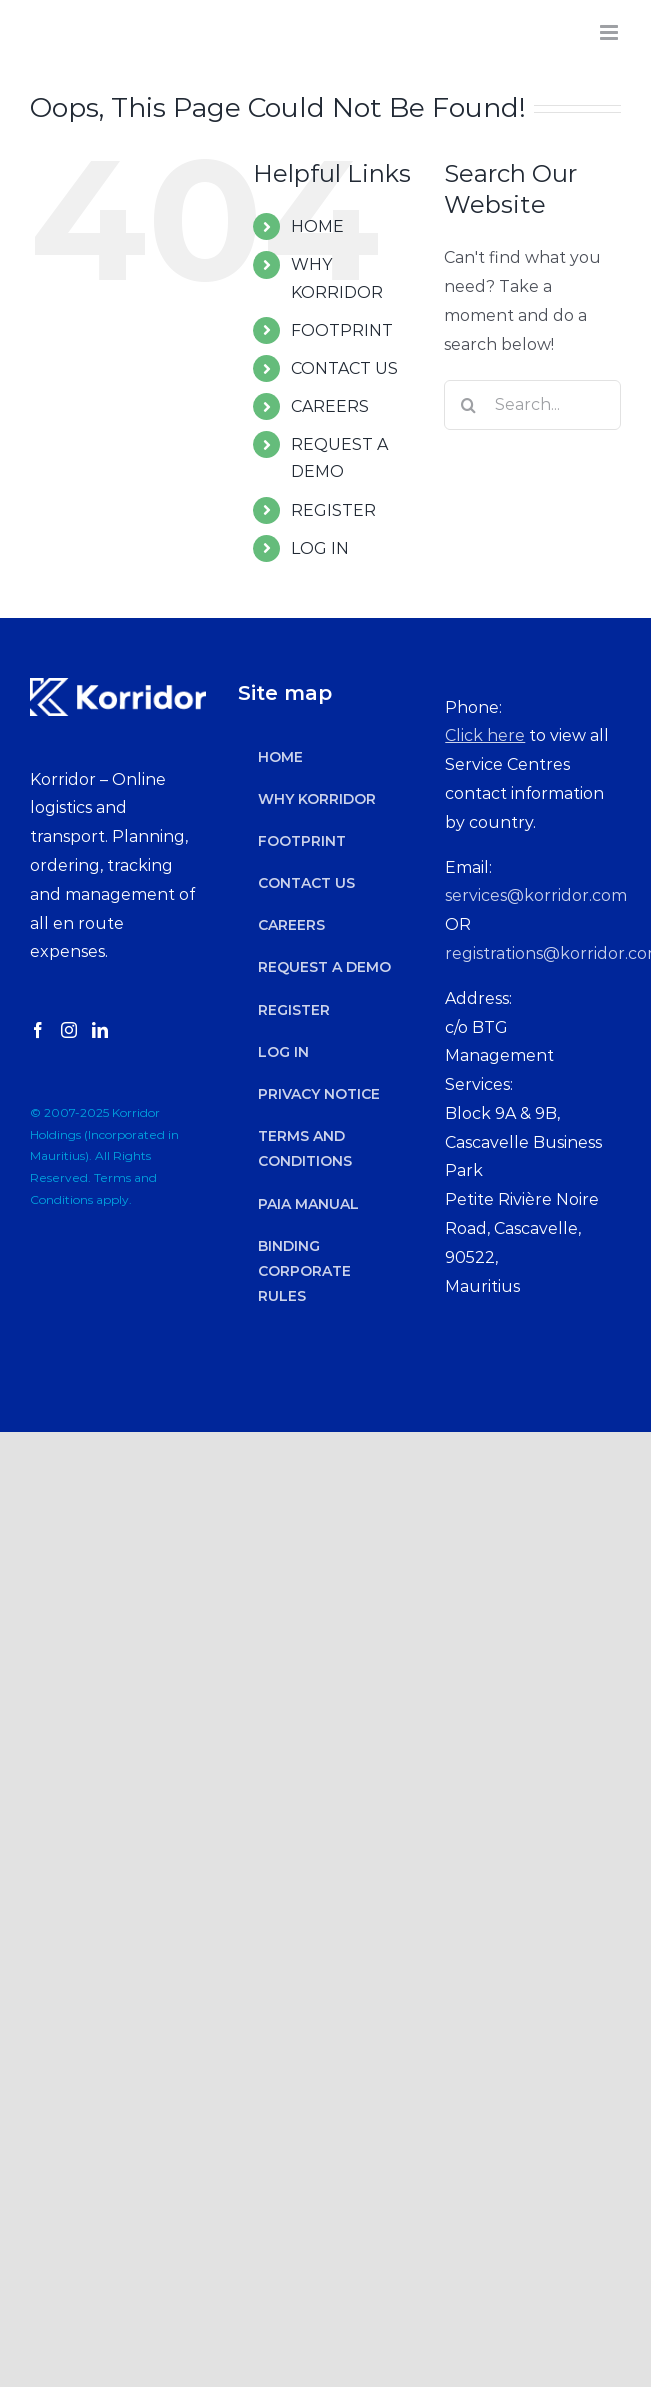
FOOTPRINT (342, 330)
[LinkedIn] (100, 1030)
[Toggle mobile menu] (610, 32)
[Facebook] (38, 1030)
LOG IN (320, 548)
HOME (317, 226)
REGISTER (333, 510)
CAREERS (330, 406)
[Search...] (532, 405)
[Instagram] (69, 1030)
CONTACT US (344, 368)
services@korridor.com (536, 895)
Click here (485, 735)
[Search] (469, 405)
